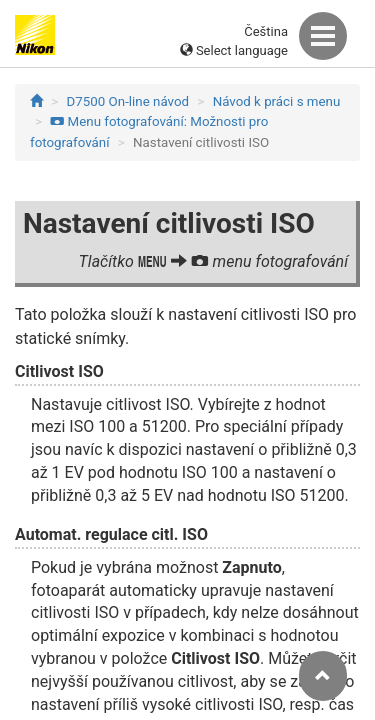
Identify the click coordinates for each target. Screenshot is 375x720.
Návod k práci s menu (277, 101)
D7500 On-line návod (128, 101)
